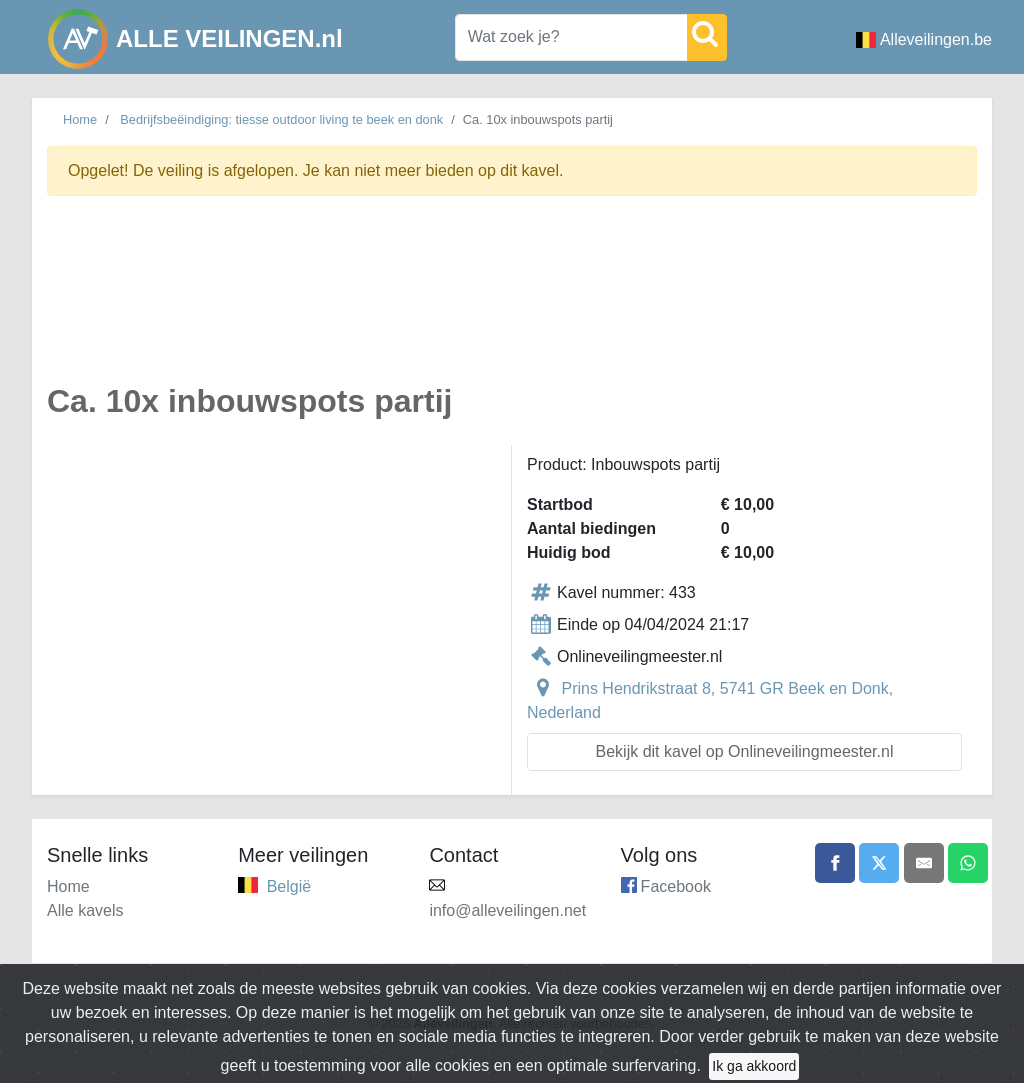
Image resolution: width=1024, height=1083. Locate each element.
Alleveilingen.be (924, 39)
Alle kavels (85, 910)
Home (80, 119)
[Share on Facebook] (835, 863)
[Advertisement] (512, 301)
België (289, 886)
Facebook (676, 886)
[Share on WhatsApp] (968, 863)
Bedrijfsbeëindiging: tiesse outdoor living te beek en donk (281, 119)
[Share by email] (924, 863)
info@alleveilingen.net (507, 910)
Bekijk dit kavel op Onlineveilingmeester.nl (745, 751)
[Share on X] (879, 863)
